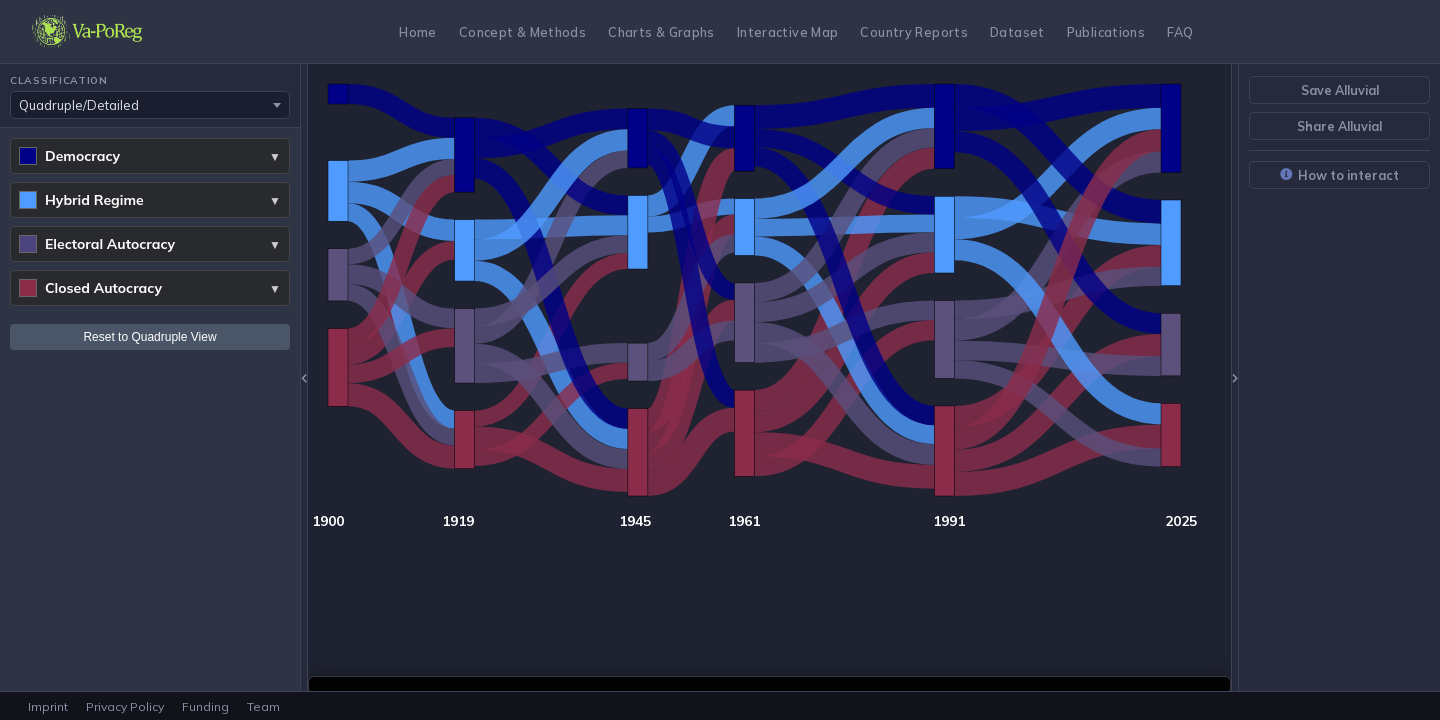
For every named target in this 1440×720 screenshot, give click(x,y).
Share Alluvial (1339, 126)
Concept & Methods (522, 32)
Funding (205, 706)
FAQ (1180, 32)
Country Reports (914, 32)
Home (418, 32)
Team (263, 706)
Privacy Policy (125, 706)
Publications (1106, 32)
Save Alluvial (1340, 90)
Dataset (1017, 32)
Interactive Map (788, 32)
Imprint (48, 706)
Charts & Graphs (661, 32)
